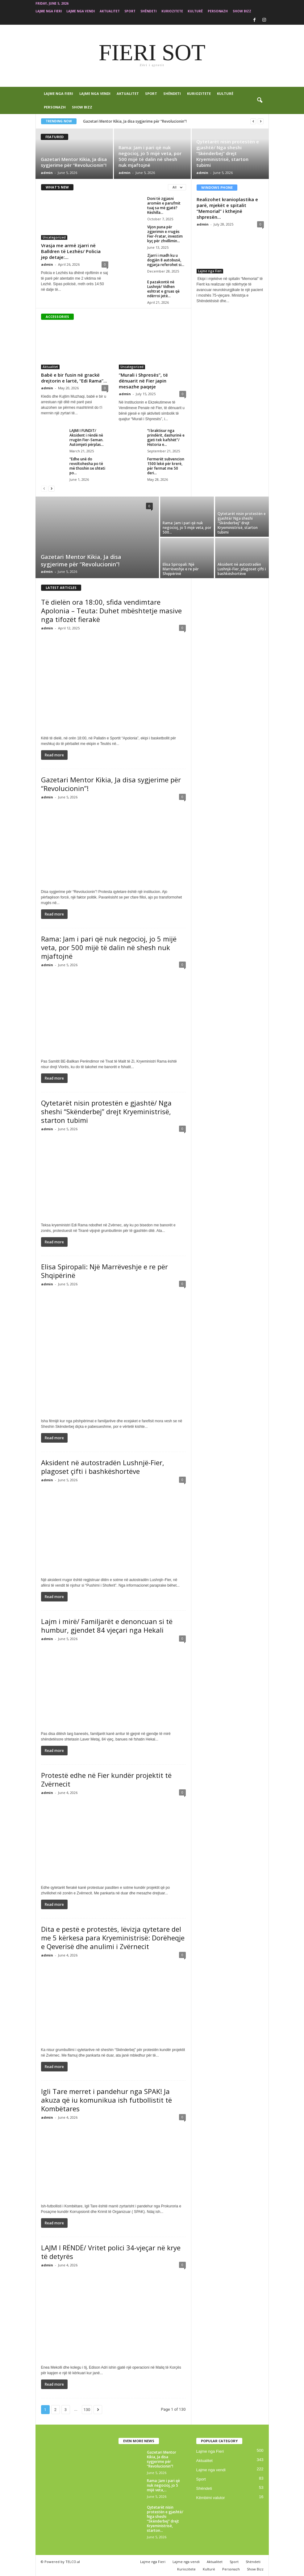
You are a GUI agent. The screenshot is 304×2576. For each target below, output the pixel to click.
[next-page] (51, 488)
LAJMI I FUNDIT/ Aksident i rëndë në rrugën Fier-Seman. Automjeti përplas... (86, 437)
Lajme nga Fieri (48, 11)
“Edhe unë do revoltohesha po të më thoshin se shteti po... (87, 466)
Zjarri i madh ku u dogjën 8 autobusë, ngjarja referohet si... (165, 260)
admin (47, 172)
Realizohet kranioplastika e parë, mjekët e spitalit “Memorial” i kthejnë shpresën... (227, 208)
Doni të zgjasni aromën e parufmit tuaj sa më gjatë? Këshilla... (164, 205)
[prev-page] (44, 488)
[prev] (253, 121)
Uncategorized (54, 237)
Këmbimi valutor (210, 2497)
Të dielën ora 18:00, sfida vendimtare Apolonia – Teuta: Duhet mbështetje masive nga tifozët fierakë (111, 610)
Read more (54, 755)
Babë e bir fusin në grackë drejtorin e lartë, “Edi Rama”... (74, 378)
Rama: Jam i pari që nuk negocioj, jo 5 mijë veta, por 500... (187, 527)
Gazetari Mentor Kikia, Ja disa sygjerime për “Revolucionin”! (135, 121)
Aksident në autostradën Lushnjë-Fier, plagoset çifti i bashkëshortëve (242, 569)
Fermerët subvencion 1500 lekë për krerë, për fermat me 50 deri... (165, 466)
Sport (129, 11)
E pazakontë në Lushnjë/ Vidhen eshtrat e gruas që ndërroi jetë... (163, 288)
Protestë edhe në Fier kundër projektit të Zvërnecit (106, 1779)
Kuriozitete (172, 11)
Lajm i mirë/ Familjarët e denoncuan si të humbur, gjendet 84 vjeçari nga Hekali (107, 1626)
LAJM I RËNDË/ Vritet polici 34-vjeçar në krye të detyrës (111, 2252)
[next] (261, 121)
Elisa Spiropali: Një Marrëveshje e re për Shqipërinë (181, 569)
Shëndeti (148, 11)
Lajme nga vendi (80, 11)
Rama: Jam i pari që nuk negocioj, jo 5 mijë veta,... (163, 2485)
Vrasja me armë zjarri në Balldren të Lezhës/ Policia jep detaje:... (71, 251)
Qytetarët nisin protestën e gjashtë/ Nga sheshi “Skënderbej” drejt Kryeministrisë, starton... (165, 2519)
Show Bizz (242, 11)
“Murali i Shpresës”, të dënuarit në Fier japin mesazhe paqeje (143, 381)
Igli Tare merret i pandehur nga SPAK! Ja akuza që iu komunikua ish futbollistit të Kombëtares (106, 2100)
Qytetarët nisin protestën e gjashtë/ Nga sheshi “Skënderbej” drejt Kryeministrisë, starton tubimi (227, 153)
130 (87, 2409)
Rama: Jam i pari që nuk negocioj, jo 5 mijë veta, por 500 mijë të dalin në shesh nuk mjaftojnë (150, 156)
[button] (259, 100)
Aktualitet (110, 11)
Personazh (218, 11)
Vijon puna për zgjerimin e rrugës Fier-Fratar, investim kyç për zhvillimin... (165, 233)
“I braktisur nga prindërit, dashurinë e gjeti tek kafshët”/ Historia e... (166, 437)
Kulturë (195, 11)
